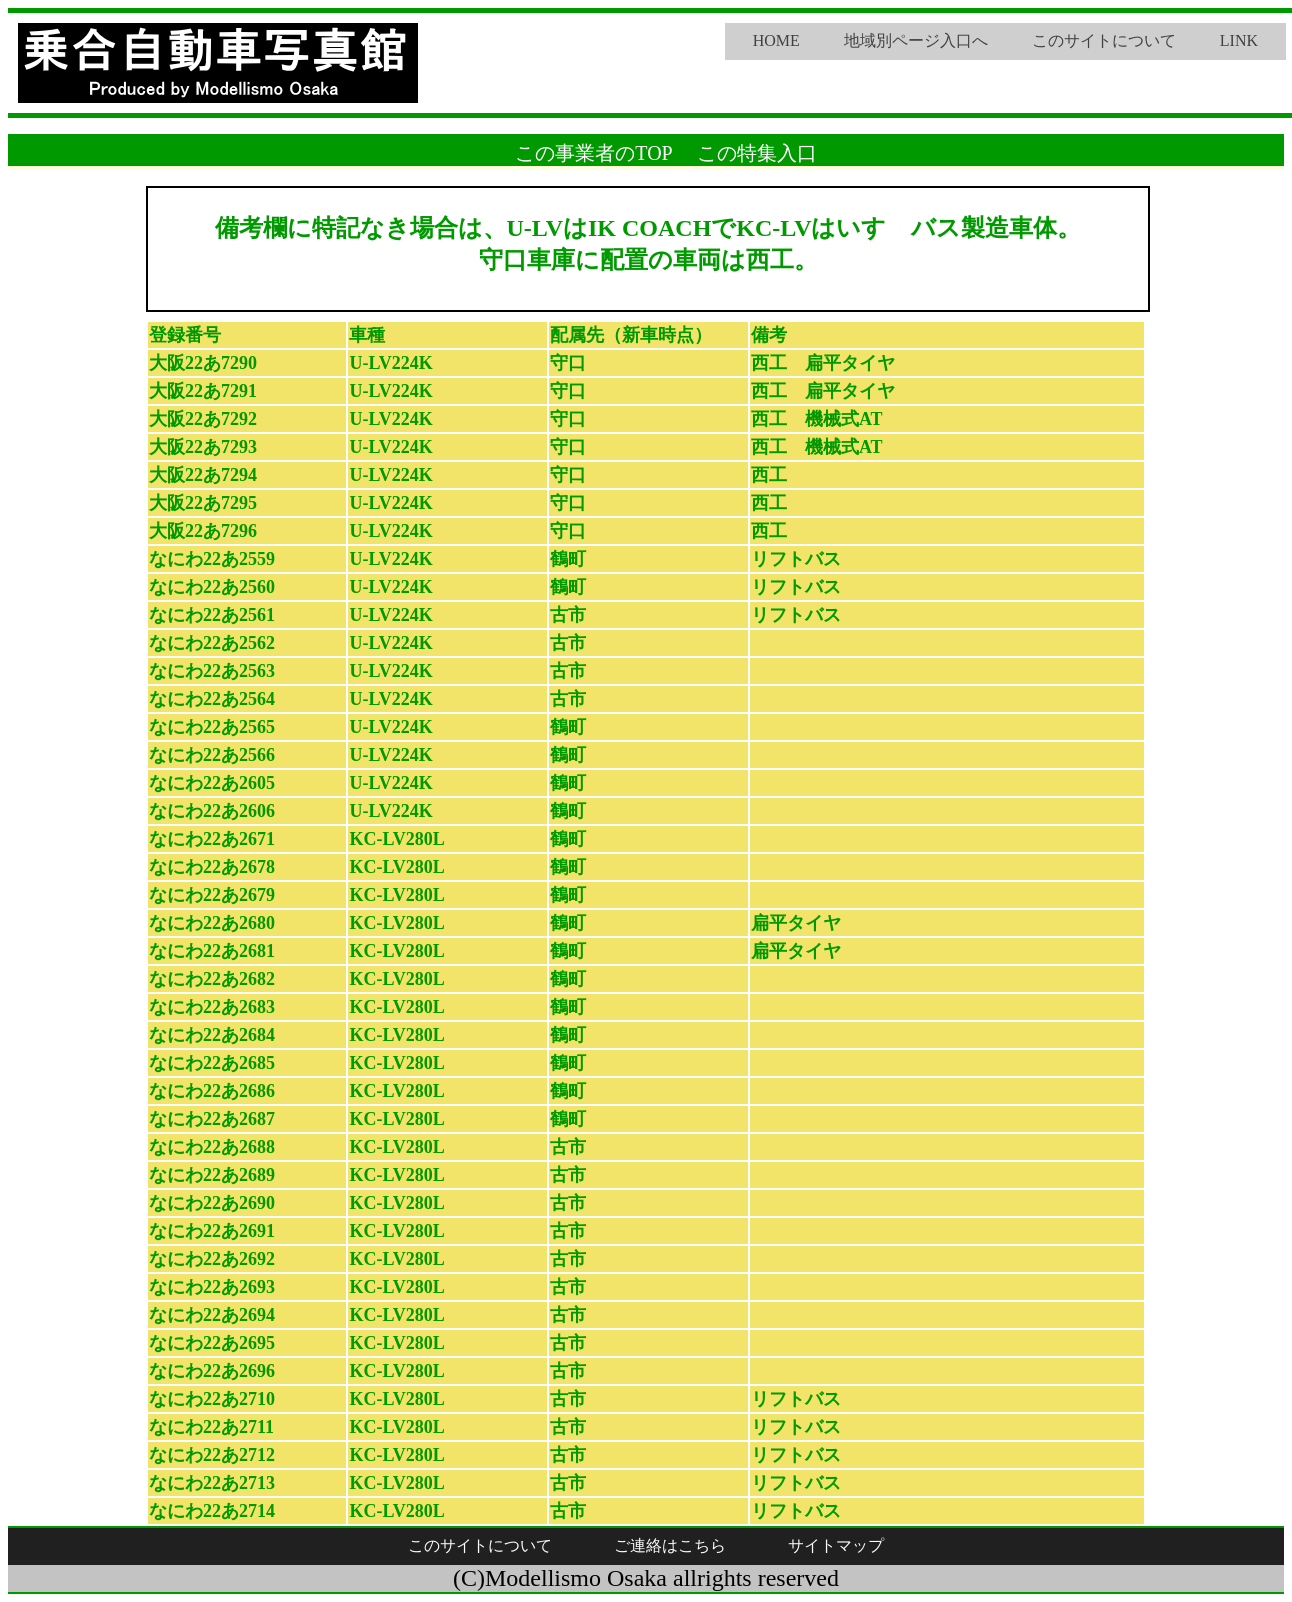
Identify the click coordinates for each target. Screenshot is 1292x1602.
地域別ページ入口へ (916, 40)
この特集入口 (757, 153)
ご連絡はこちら (670, 1545)
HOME (776, 40)
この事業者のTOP (593, 153)
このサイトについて (1104, 40)
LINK (1239, 40)
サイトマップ (836, 1545)
